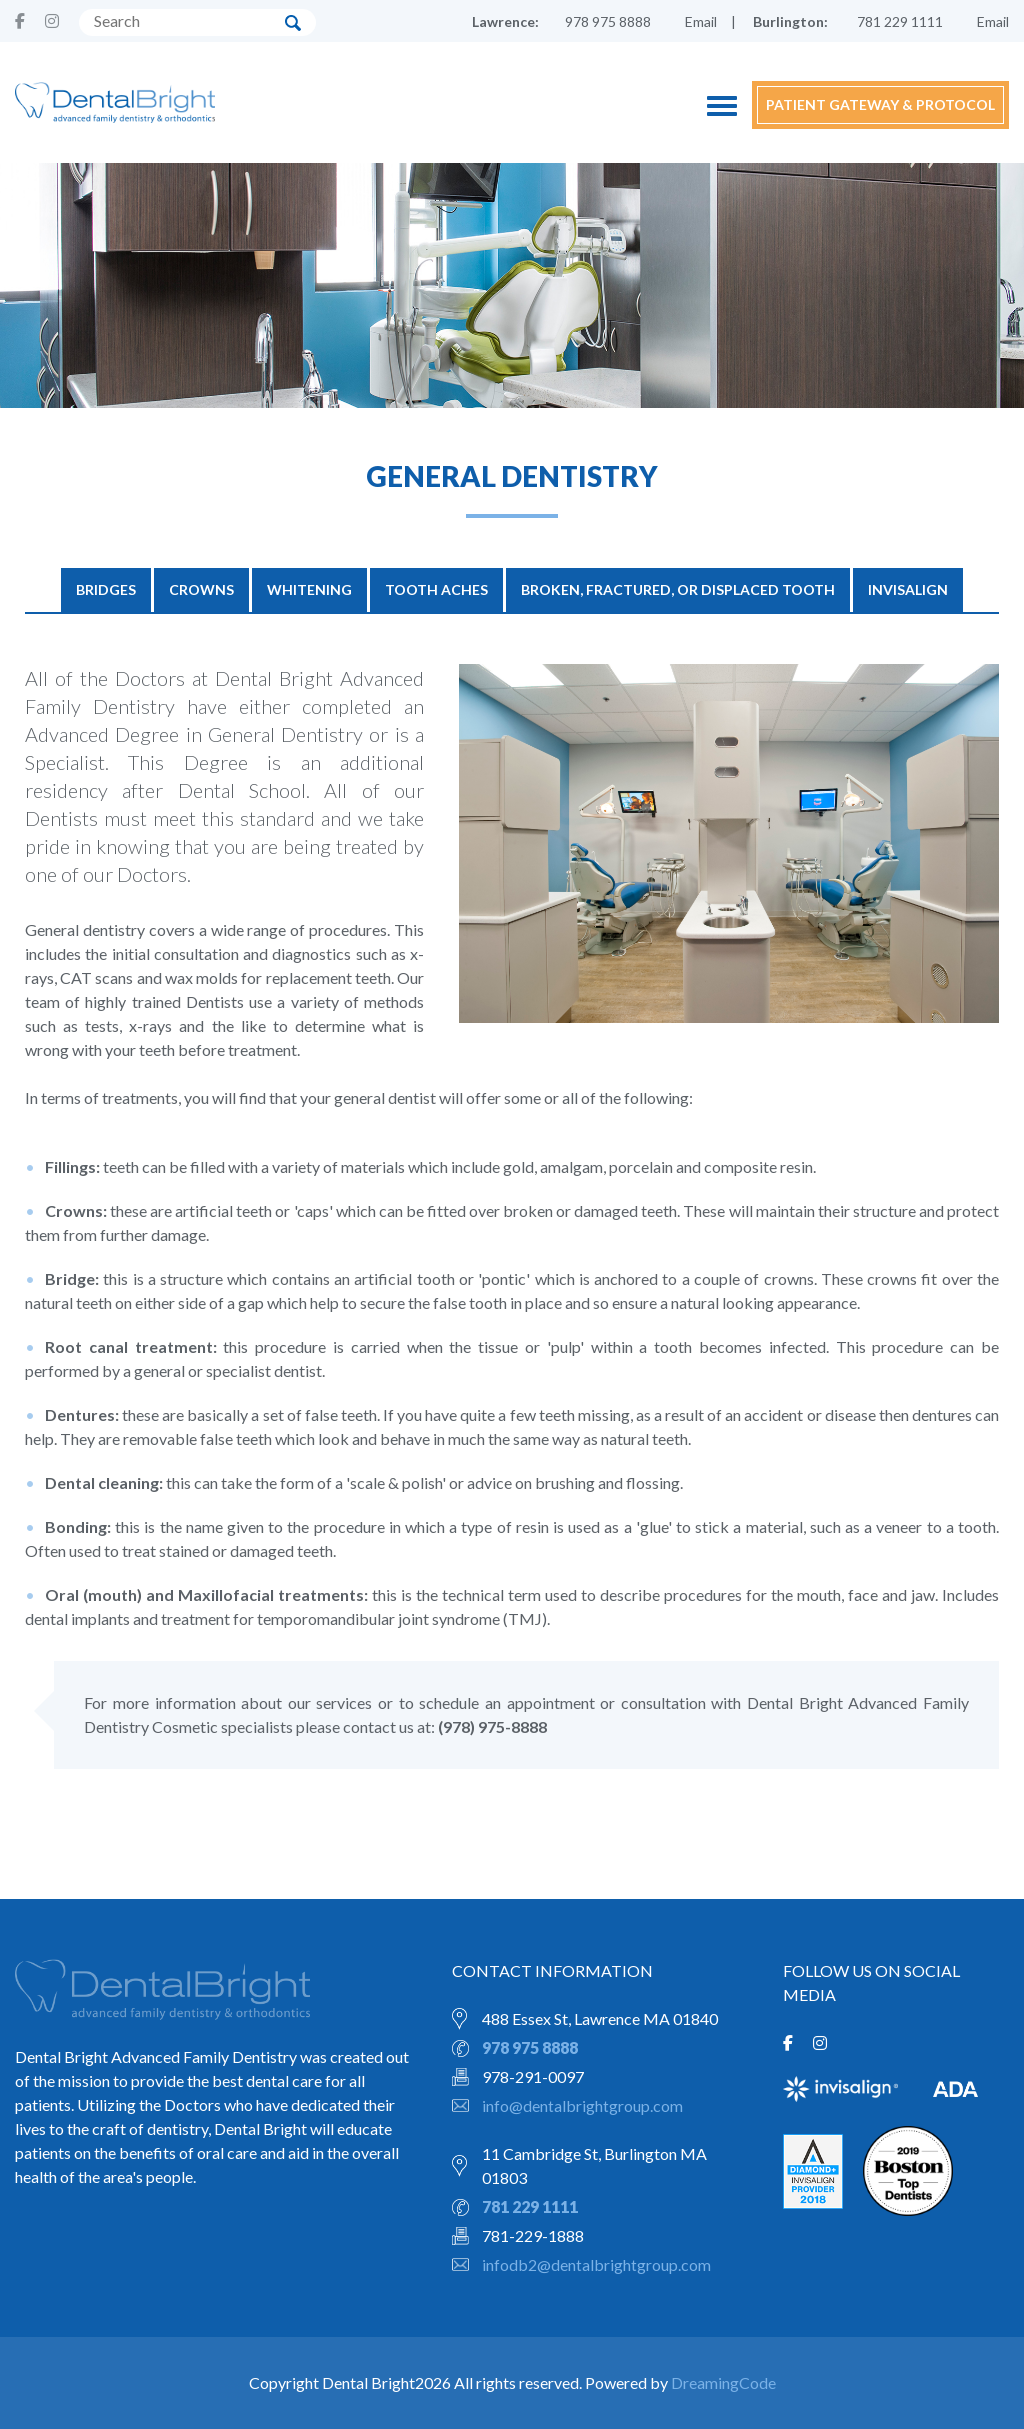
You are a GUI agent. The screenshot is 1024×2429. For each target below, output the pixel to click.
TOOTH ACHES (436, 589)
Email (701, 21)
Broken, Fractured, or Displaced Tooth (678, 589)
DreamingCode (723, 2382)
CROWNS (201, 589)
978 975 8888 (608, 21)
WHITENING (309, 589)
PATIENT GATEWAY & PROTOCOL (880, 104)
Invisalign (908, 589)
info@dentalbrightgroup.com (582, 2105)
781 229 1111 (900, 21)
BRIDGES (106, 589)
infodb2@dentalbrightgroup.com (596, 2264)
